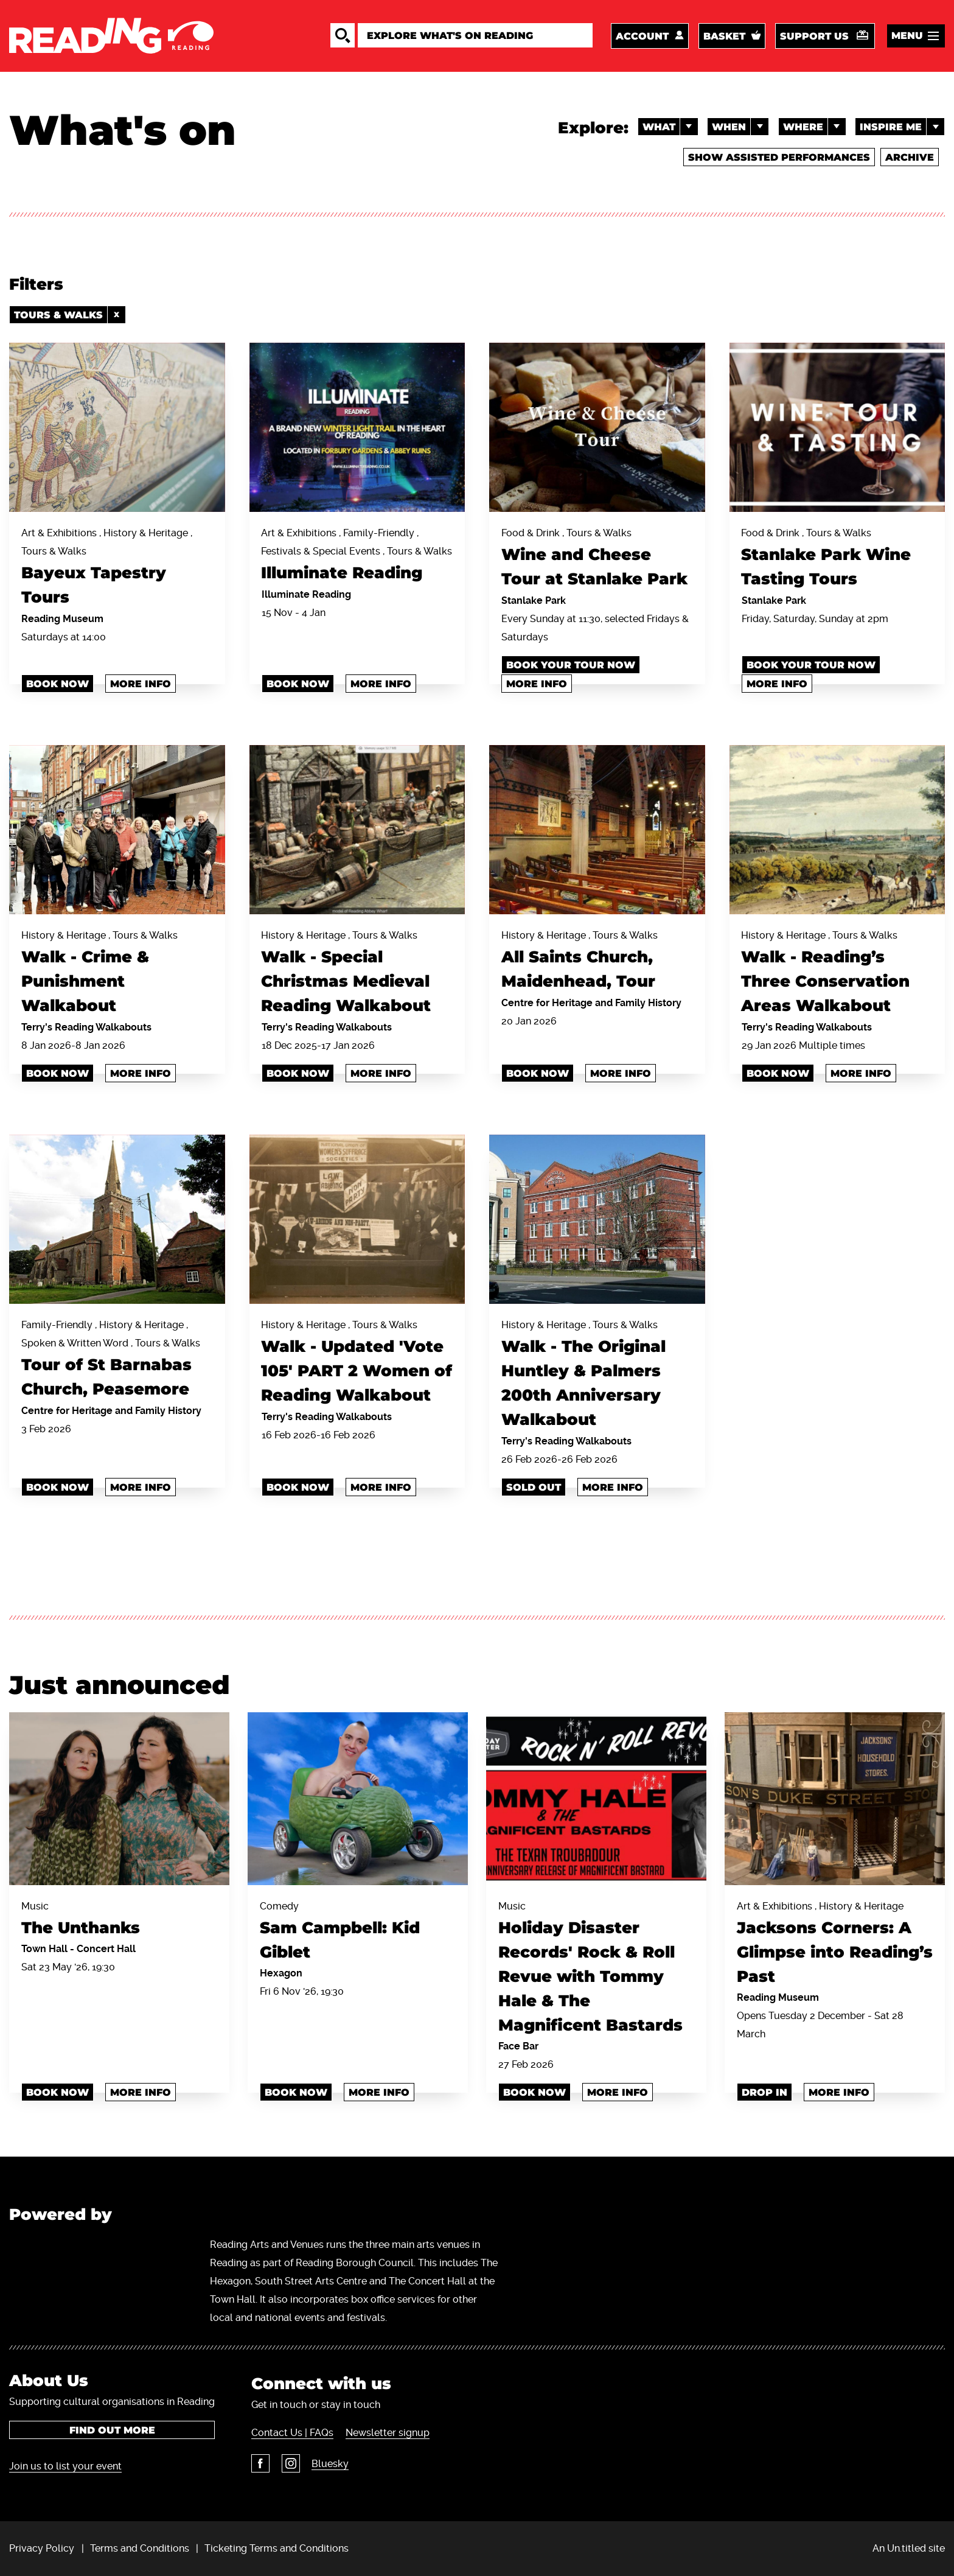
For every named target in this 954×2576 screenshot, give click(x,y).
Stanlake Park (533, 600)
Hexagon (281, 1972)
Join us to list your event (65, 2465)
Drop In (764, 2092)
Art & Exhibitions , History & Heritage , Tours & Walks (117, 569)
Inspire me (902, 127)
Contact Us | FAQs (292, 2431)
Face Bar (518, 2045)
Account (642, 36)
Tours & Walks (69, 314)
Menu (907, 35)
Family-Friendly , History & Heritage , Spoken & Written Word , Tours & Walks (117, 1360)
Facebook (260, 2462)
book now (297, 684)
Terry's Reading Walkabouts (86, 1026)
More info (140, 684)
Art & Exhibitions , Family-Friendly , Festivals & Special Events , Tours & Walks (357, 557)
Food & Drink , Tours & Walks (597, 560)
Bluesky (329, 2462)
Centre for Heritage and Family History (591, 1002)
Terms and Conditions (139, 2547)
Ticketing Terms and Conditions (276, 2547)
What (669, 127)
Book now (57, 1073)
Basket (724, 36)
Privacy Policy (41, 2547)
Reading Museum (62, 619)
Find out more (112, 2429)
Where (813, 127)
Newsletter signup (387, 2431)
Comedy (358, 1932)
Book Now (57, 684)
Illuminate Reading (306, 594)
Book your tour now (570, 665)
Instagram (290, 2462)
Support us (814, 36)
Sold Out (533, 1487)
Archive (909, 158)
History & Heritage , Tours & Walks (117, 973)
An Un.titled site (908, 2547)
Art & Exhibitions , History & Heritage (835, 1944)
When (739, 127)
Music (119, 1919)
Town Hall (45, 1948)
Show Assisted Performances (778, 158)
